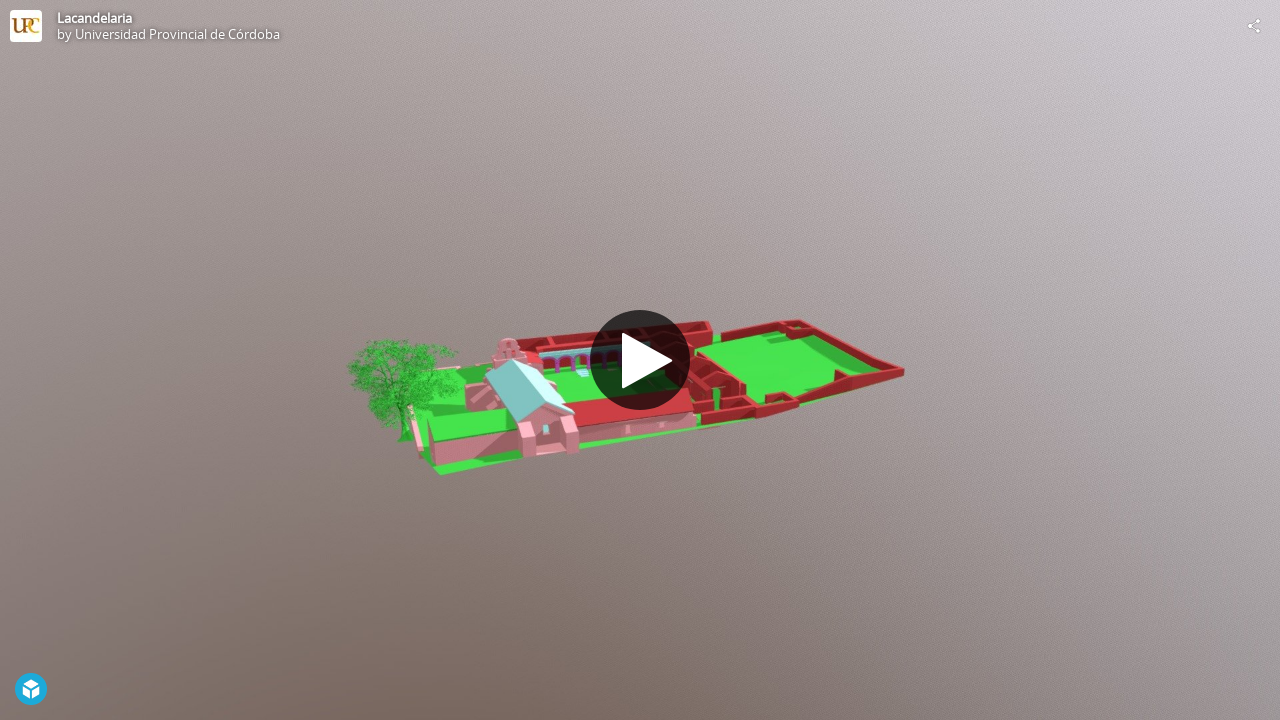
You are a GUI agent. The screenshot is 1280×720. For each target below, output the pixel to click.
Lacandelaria (94, 18)
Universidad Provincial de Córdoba (177, 34)
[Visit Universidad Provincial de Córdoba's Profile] (26, 26)
